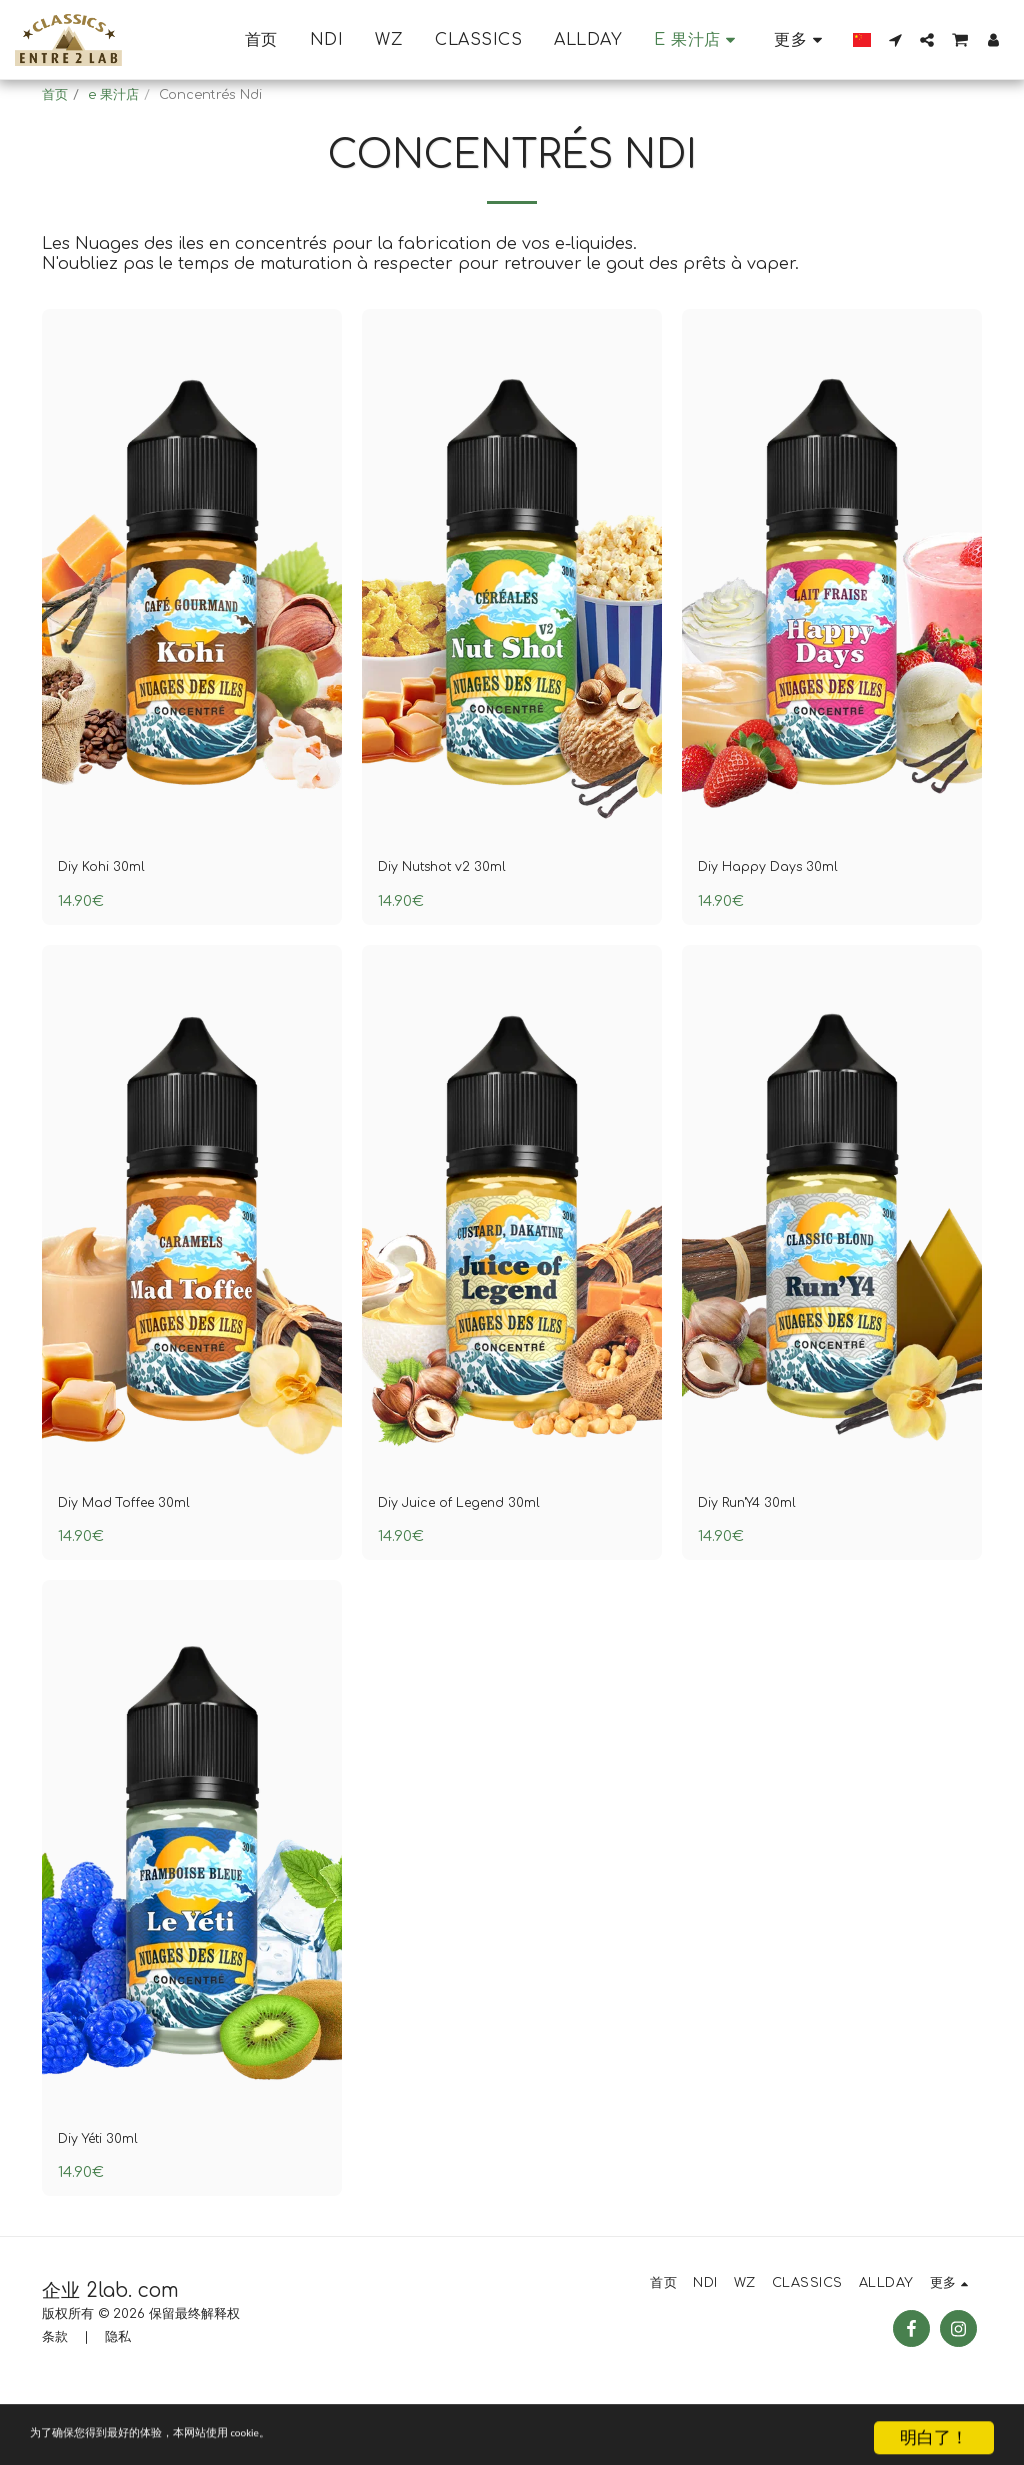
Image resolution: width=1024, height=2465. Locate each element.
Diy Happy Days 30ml (787, 916)
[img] (192, 621)
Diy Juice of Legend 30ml (481, 1557)
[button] (895, 40)
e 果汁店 (113, 95)
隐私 (118, 2400)
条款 (55, 2400)
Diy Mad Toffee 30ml (142, 1557)
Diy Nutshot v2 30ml (459, 916)
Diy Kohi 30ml (113, 916)
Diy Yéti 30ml (109, 2199)
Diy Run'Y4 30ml (762, 1557)
